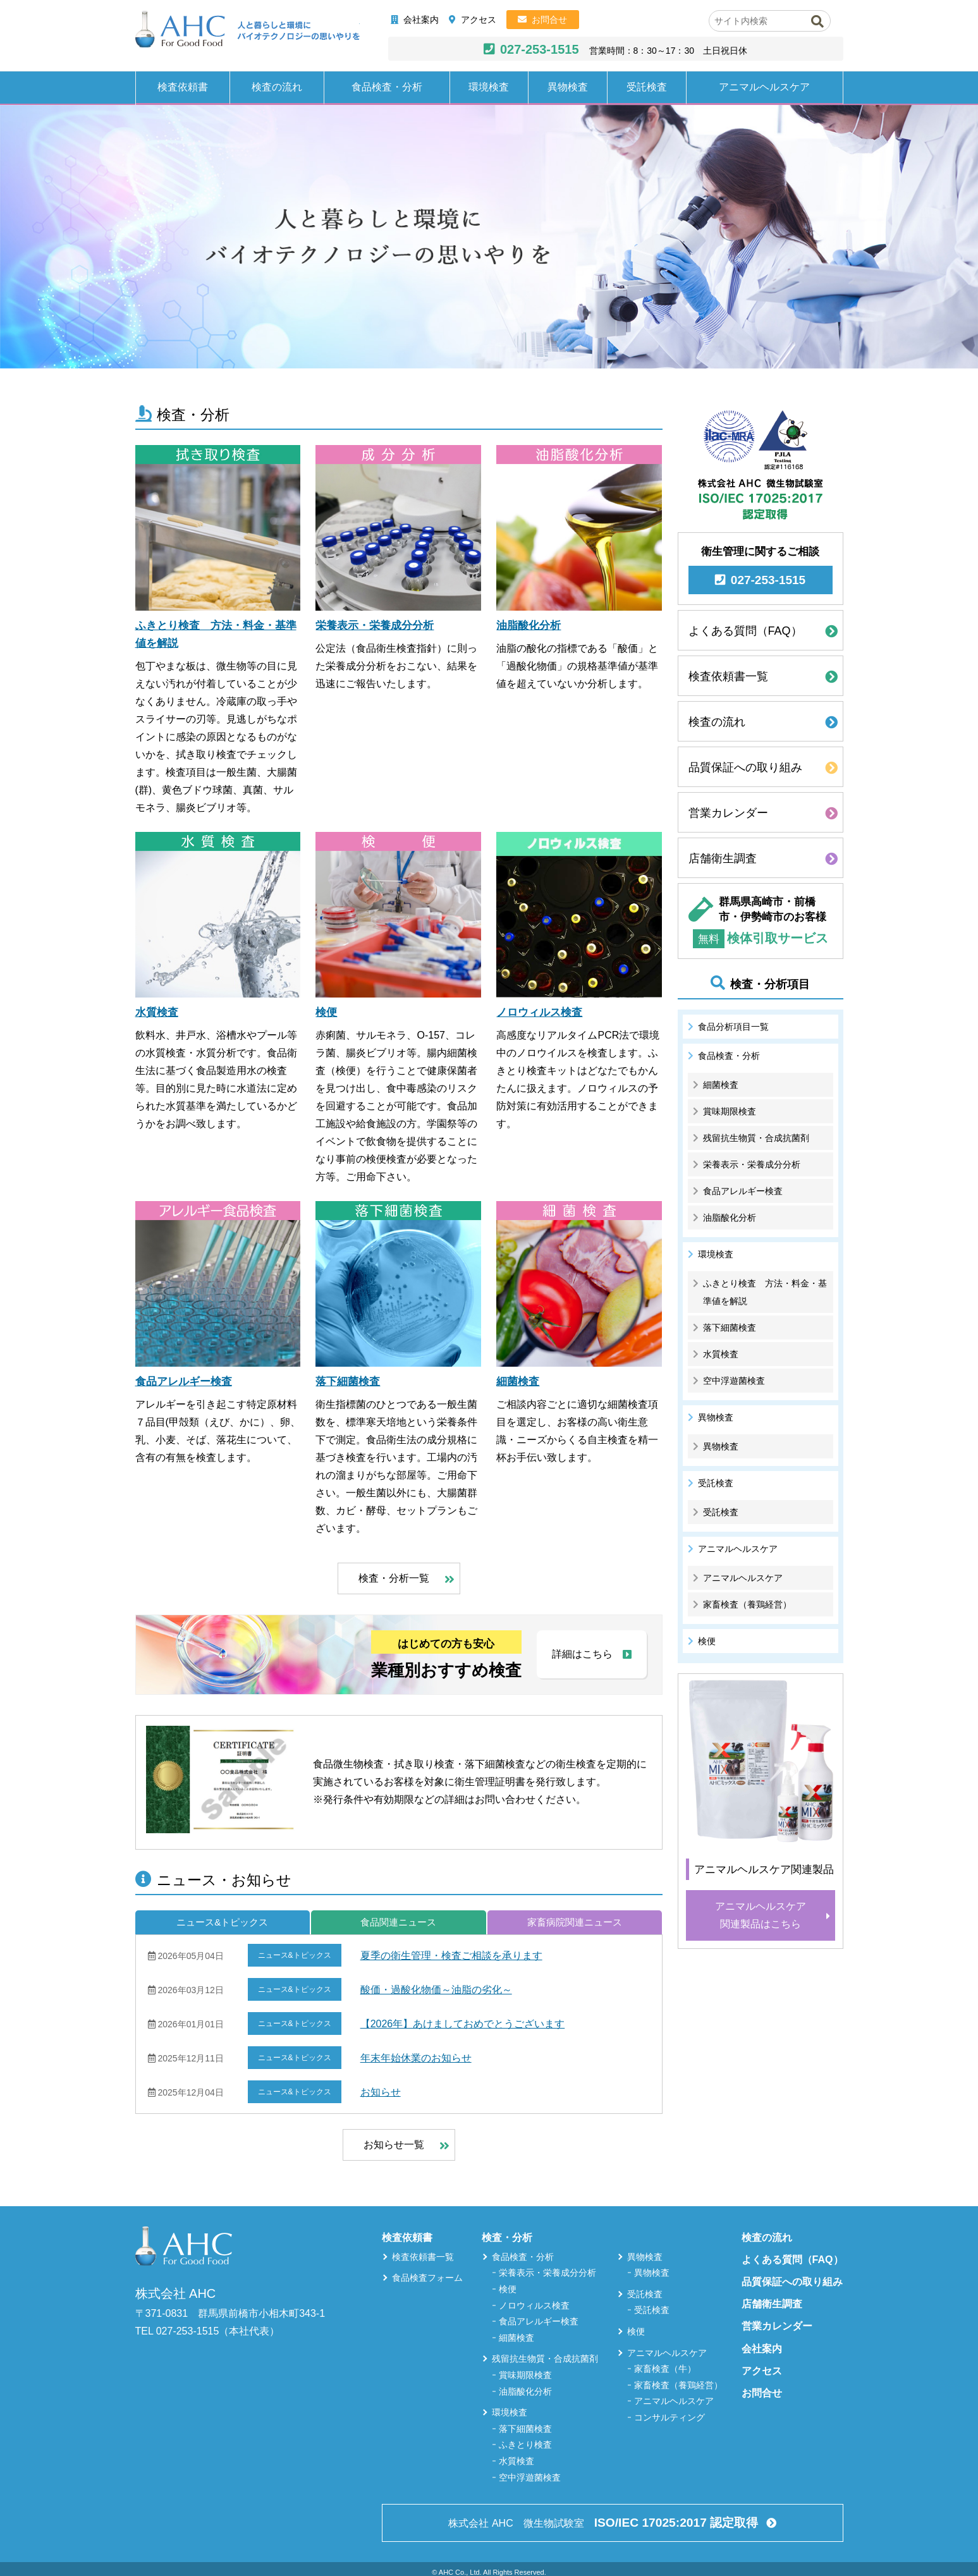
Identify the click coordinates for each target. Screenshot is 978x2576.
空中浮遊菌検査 (734, 1381)
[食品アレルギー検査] (218, 1284)
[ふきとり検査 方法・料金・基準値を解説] (218, 528)
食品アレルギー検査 (183, 1382)
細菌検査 (517, 1382)
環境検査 (488, 87)
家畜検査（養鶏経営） (747, 1604)
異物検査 (567, 87)
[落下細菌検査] (398, 1284)
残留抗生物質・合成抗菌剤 (756, 1138)
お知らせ (380, 2092)
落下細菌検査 (347, 1382)
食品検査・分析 (386, 87)
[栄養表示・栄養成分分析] (398, 528)
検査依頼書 (182, 87)
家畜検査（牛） (665, 2369)
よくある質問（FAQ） (745, 631)
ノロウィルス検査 (539, 1012)
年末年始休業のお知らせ (416, 2058)
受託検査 (647, 87)
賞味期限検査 (729, 1111)
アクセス (478, 20)
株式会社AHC (247, 30)
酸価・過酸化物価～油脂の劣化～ (436, 1989)
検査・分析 (507, 2237)
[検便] (398, 915)
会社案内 (421, 20)
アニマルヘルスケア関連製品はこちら (760, 1915)
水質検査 (156, 1012)
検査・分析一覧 (393, 1578)
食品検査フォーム (427, 2278)
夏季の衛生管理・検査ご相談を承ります (451, 1955)
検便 (326, 1012)
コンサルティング (669, 2417)
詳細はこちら (582, 1654)
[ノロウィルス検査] (579, 915)
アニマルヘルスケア (764, 87)
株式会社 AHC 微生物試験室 (604, 2522)
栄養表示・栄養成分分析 (374, 626)
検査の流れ (277, 87)
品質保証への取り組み (745, 767)
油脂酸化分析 (528, 626)
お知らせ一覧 (394, 2144)
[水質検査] (218, 915)
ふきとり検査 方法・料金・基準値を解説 (765, 1292)
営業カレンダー (728, 813)
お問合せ (549, 20)
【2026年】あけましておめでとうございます (462, 2023)
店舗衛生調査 (722, 858)
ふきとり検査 (525, 2444)
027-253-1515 (539, 49)
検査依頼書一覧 (728, 676)
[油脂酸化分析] (579, 528)
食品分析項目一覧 (733, 1027)
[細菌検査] (579, 1284)
